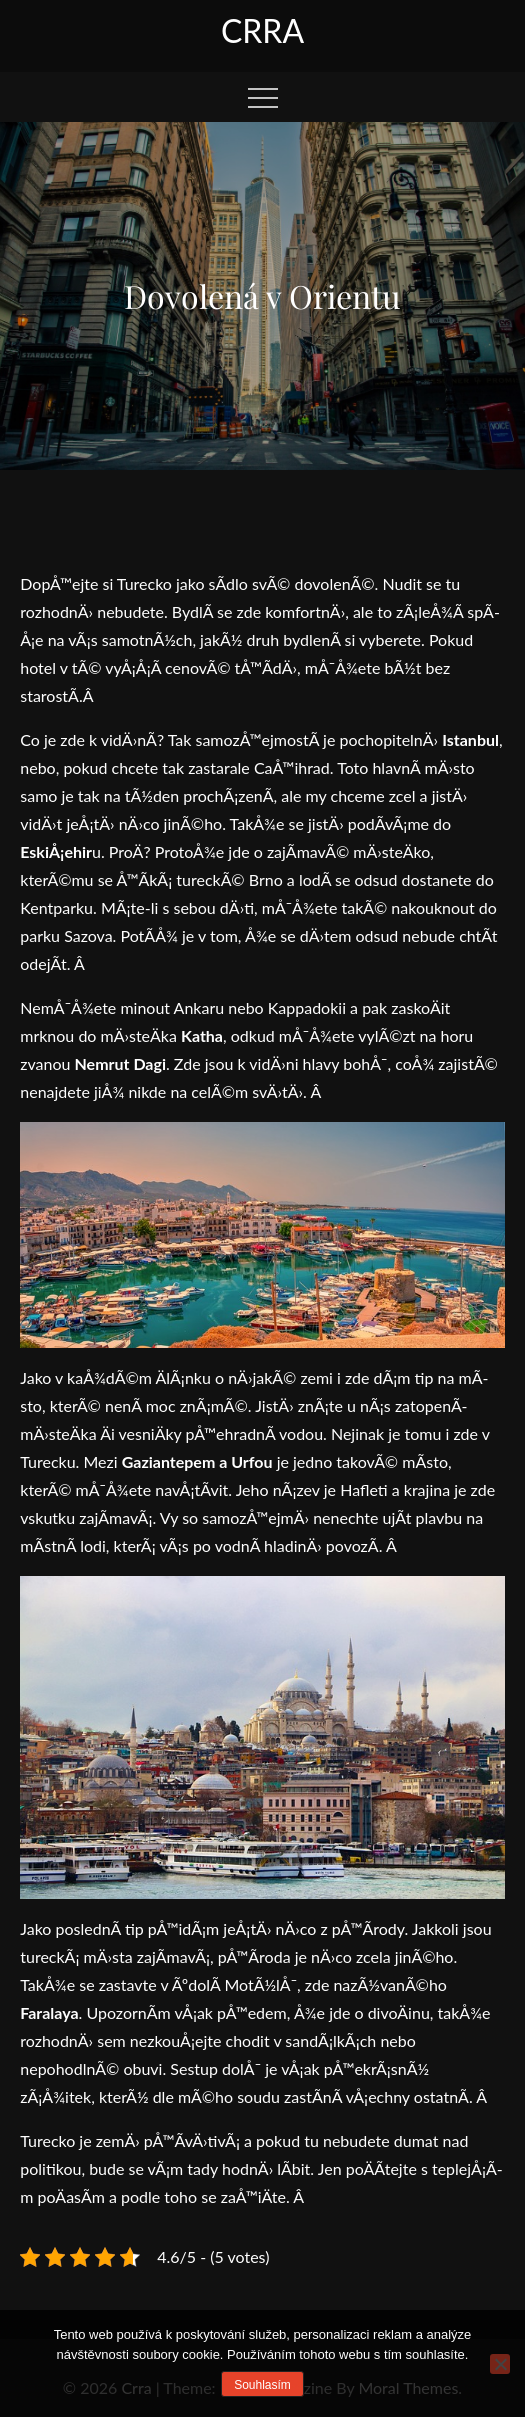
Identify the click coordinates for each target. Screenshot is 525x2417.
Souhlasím (262, 2385)
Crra (262, 30)
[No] (500, 2364)
